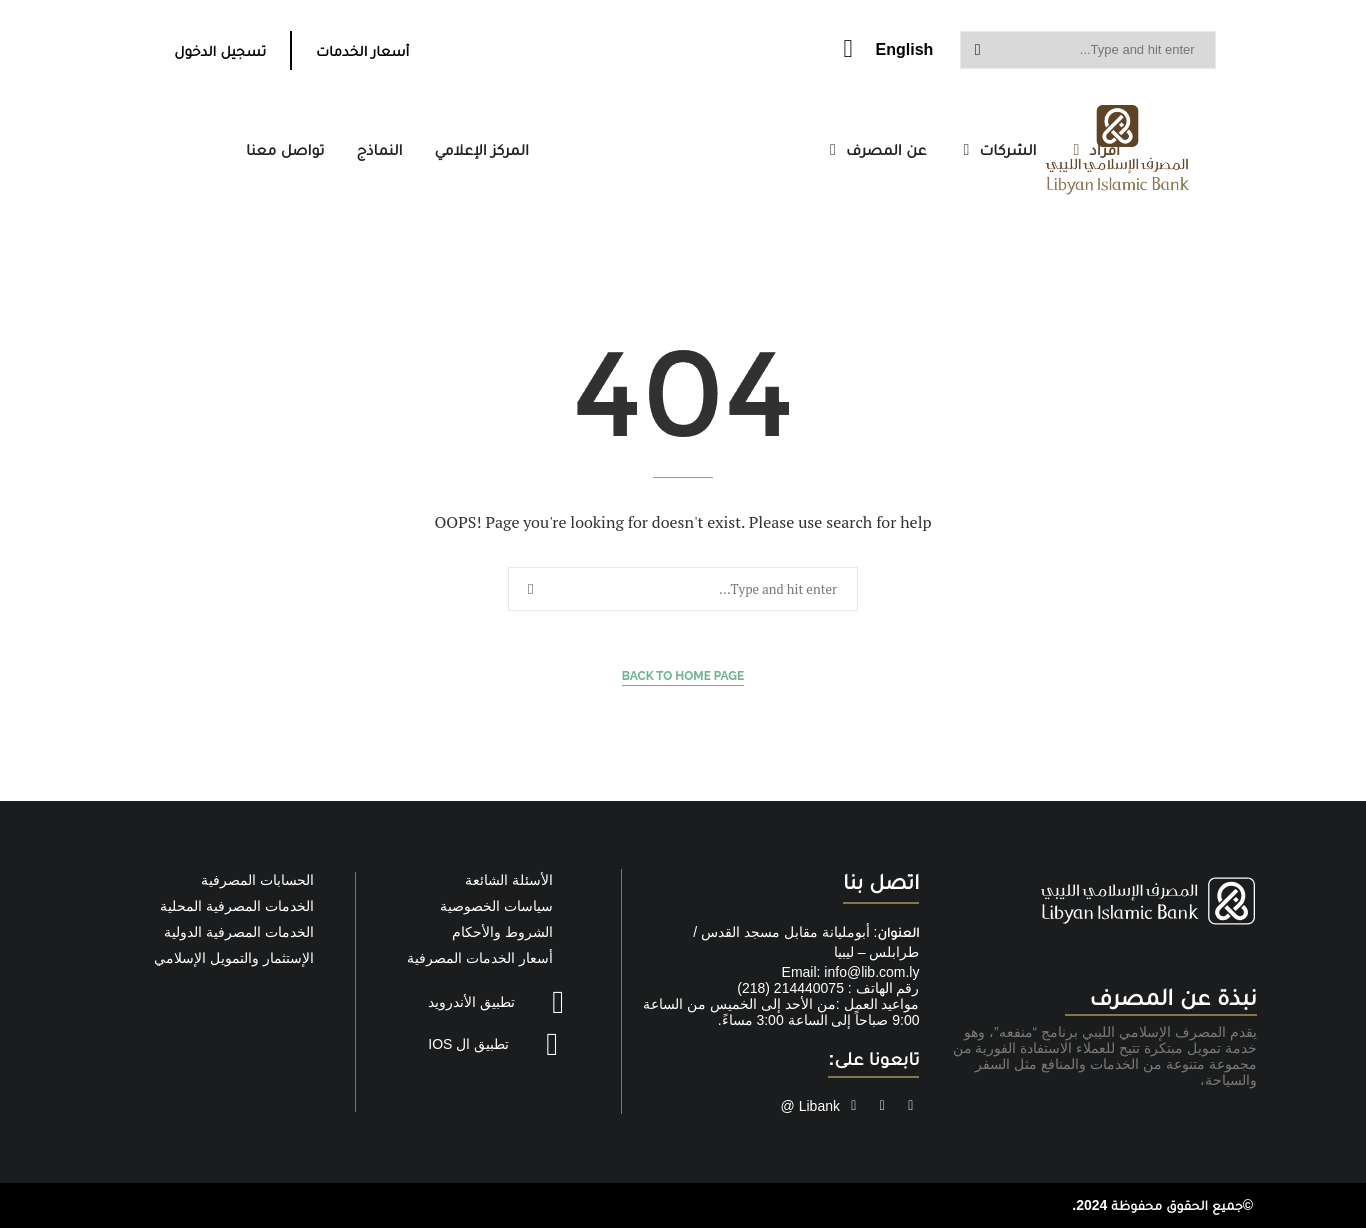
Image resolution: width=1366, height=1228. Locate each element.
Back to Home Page (683, 676)
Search (978, 50)
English (905, 49)
